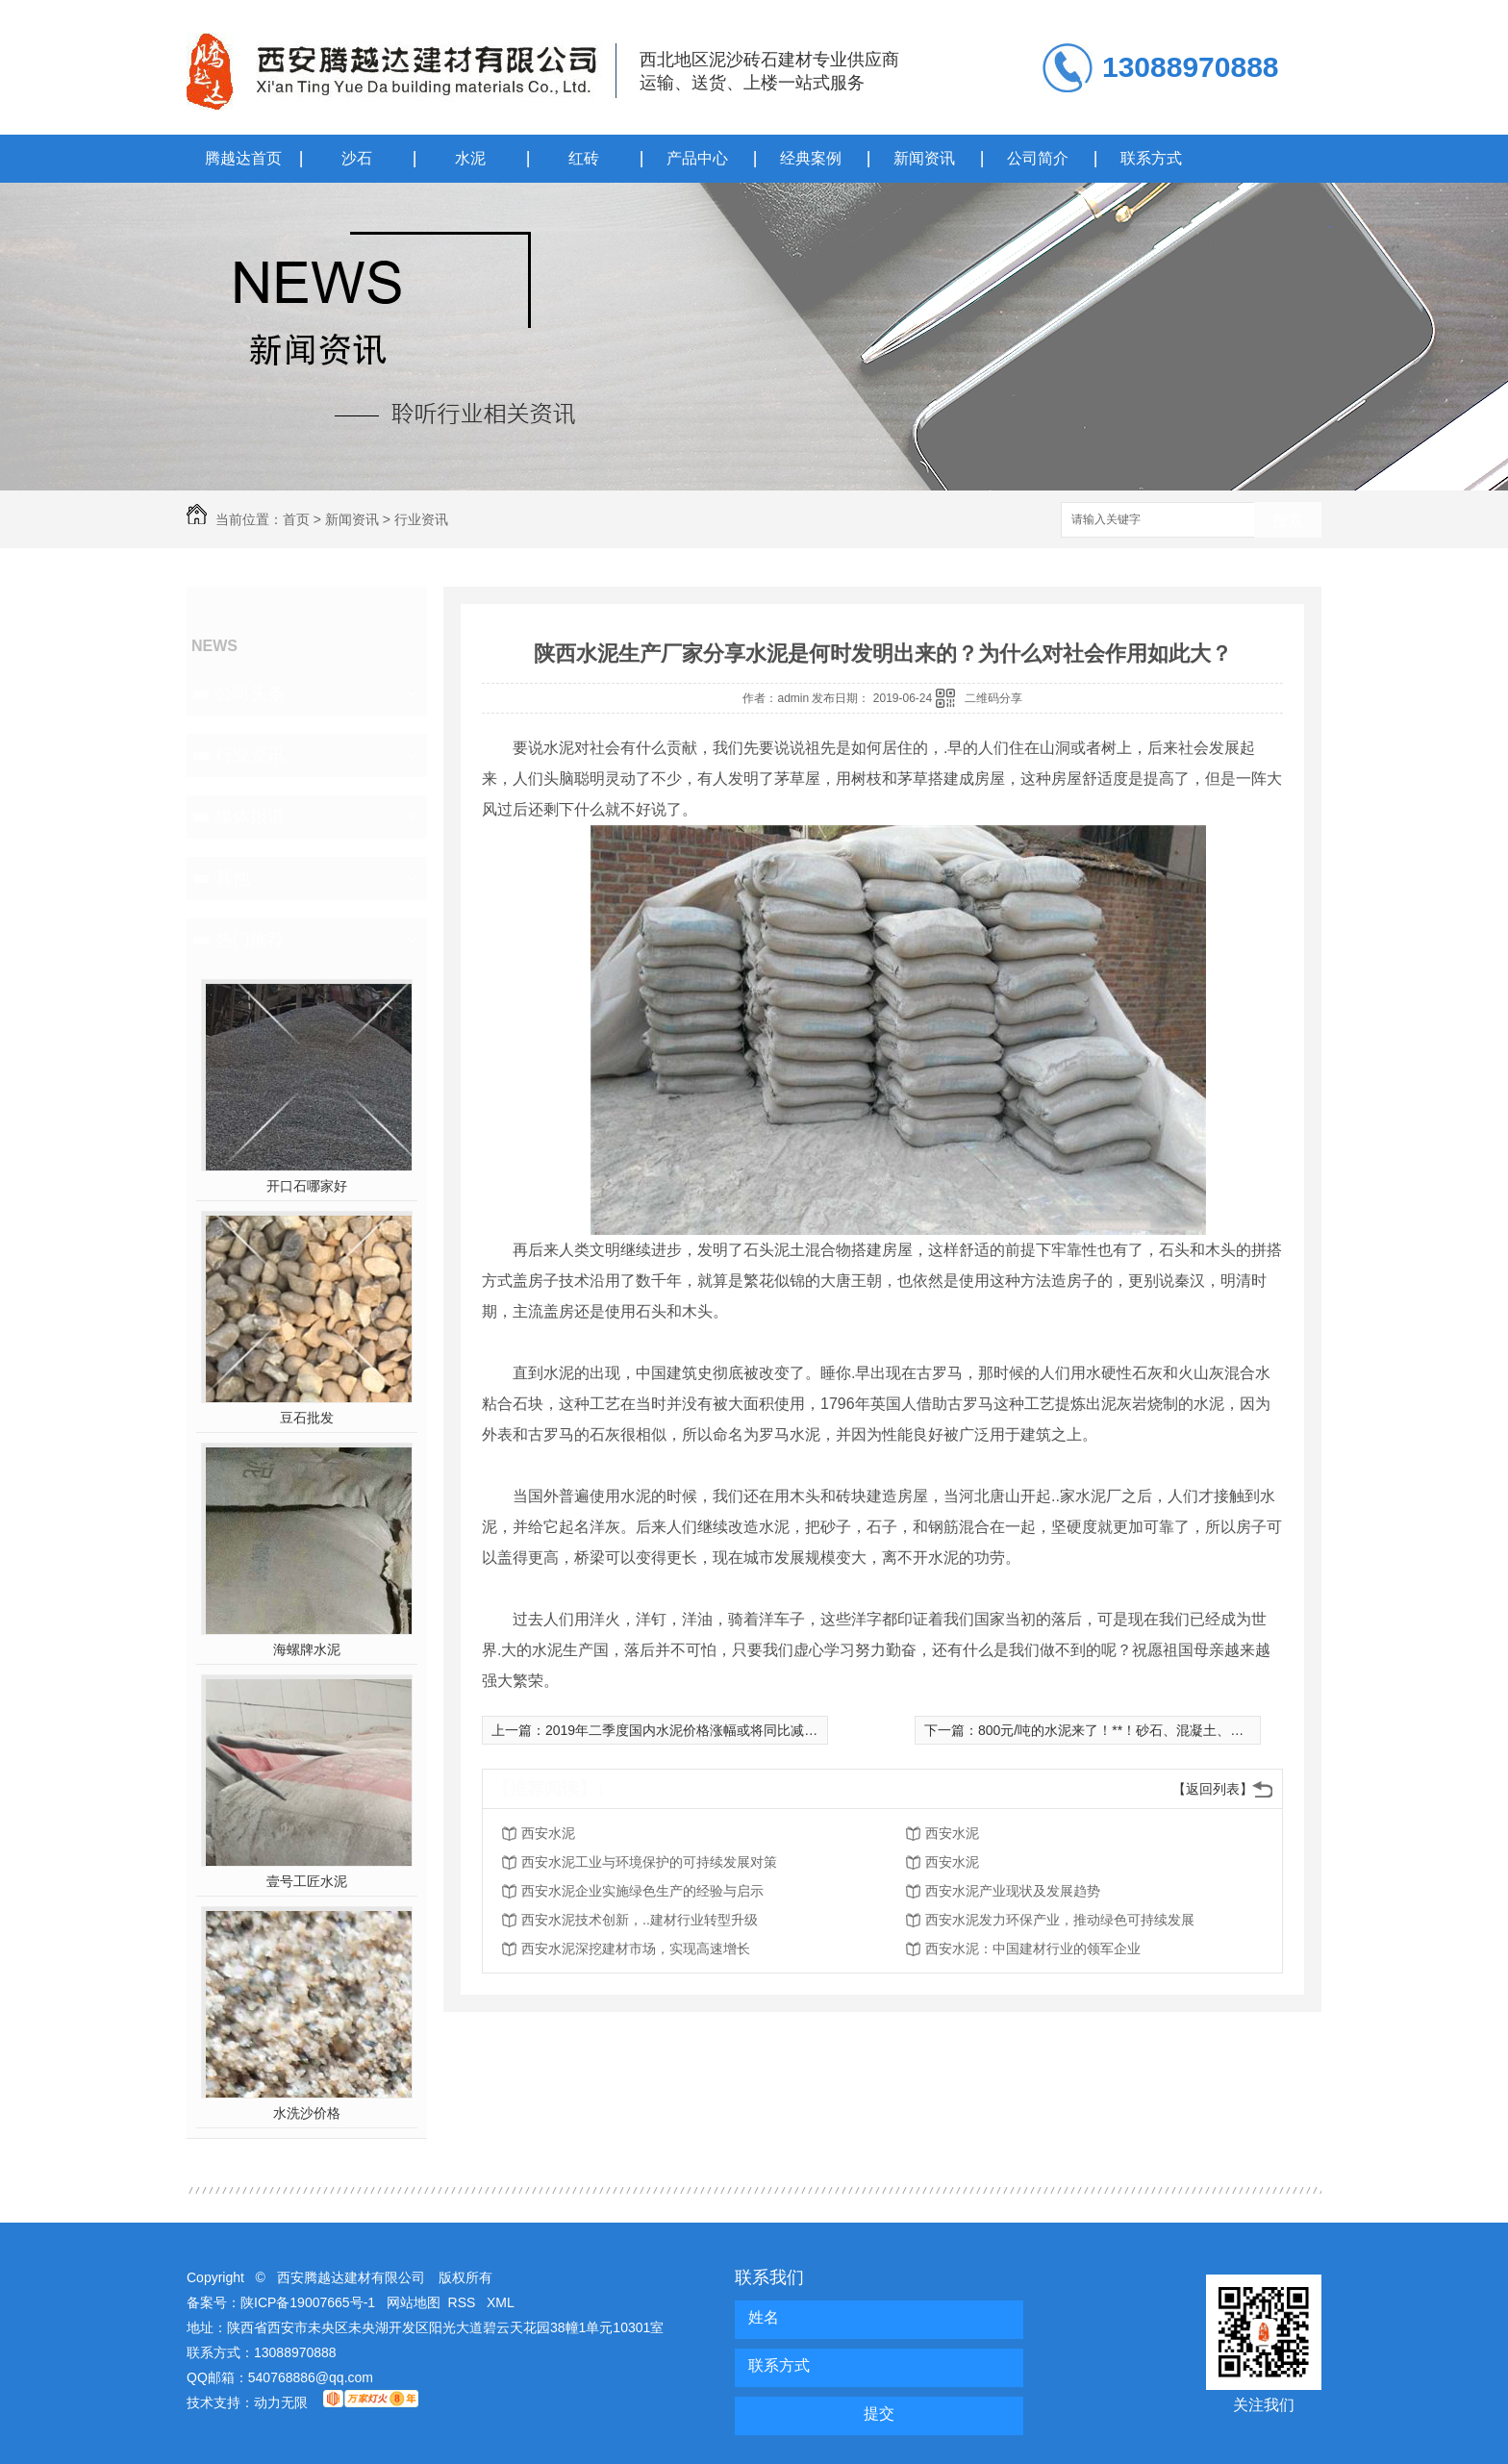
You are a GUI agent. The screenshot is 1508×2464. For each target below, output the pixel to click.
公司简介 (1037, 158)
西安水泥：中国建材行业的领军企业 (1033, 1948)
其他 (232, 878)
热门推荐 (250, 939)
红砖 (583, 158)
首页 (296, 519)
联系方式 (1151, 158)
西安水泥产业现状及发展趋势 (1012, 1890)
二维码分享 (993, 698)
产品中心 (697, 158)
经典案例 (811, 158)
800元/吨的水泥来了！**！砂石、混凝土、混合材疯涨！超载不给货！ (1185, 1730)
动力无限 (281, 2402)
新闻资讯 (924, 158)
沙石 (356, 158)
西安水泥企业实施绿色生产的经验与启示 (642, 1890)
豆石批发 (307, 1417)
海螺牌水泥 (306, 1649)
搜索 (1287, 521)
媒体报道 (250, 816)
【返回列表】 (1212, 1789)
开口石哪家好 (306, 1186)
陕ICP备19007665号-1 (307, 2302)
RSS (464, 2302)
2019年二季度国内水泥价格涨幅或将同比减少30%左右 (708, 1730)
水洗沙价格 (306, 2113)
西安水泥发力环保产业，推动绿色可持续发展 (1059, 1919)
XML (501, 2302)
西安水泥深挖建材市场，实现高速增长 (635, 1948)
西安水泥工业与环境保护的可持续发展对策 (649, 1862)
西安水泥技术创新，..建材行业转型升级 (639, 1919)
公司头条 (250, 693)
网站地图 (413, 2302)
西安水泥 (548, 1833)
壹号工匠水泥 (306, 1881)
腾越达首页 (243, 158)
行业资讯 (421, 519)
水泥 (470, 158)
